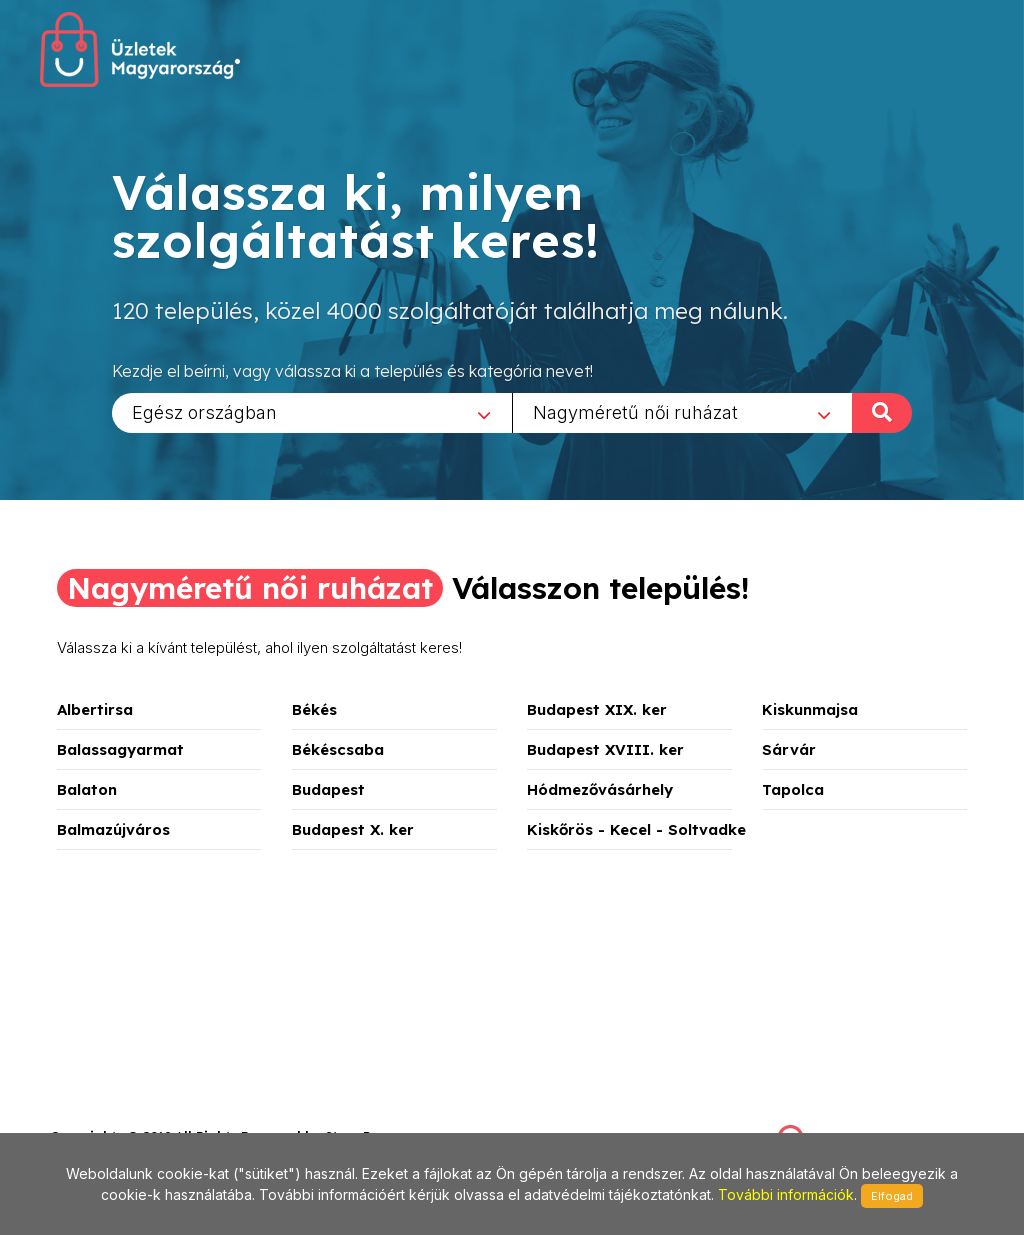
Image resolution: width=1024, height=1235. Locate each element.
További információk (786, 1194)
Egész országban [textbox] (204, 411)
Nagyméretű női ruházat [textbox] (635, 411)
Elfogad (892, 1196)
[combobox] (312, 412)
